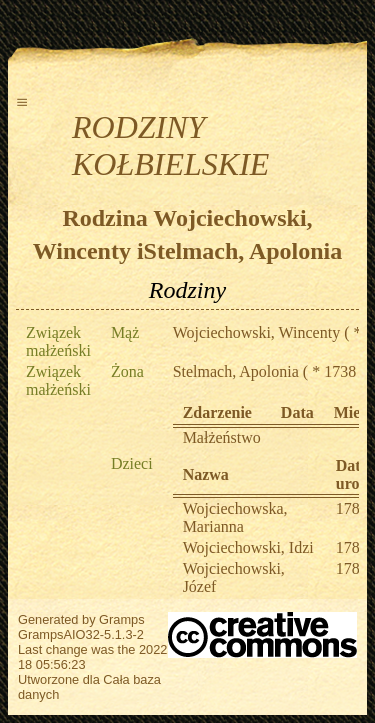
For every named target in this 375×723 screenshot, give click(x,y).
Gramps (122, 619)
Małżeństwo (222, 437)
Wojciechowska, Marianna (235, 517)
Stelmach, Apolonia (236, 371)
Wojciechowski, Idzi (248, 547)
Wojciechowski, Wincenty (257, 332)
